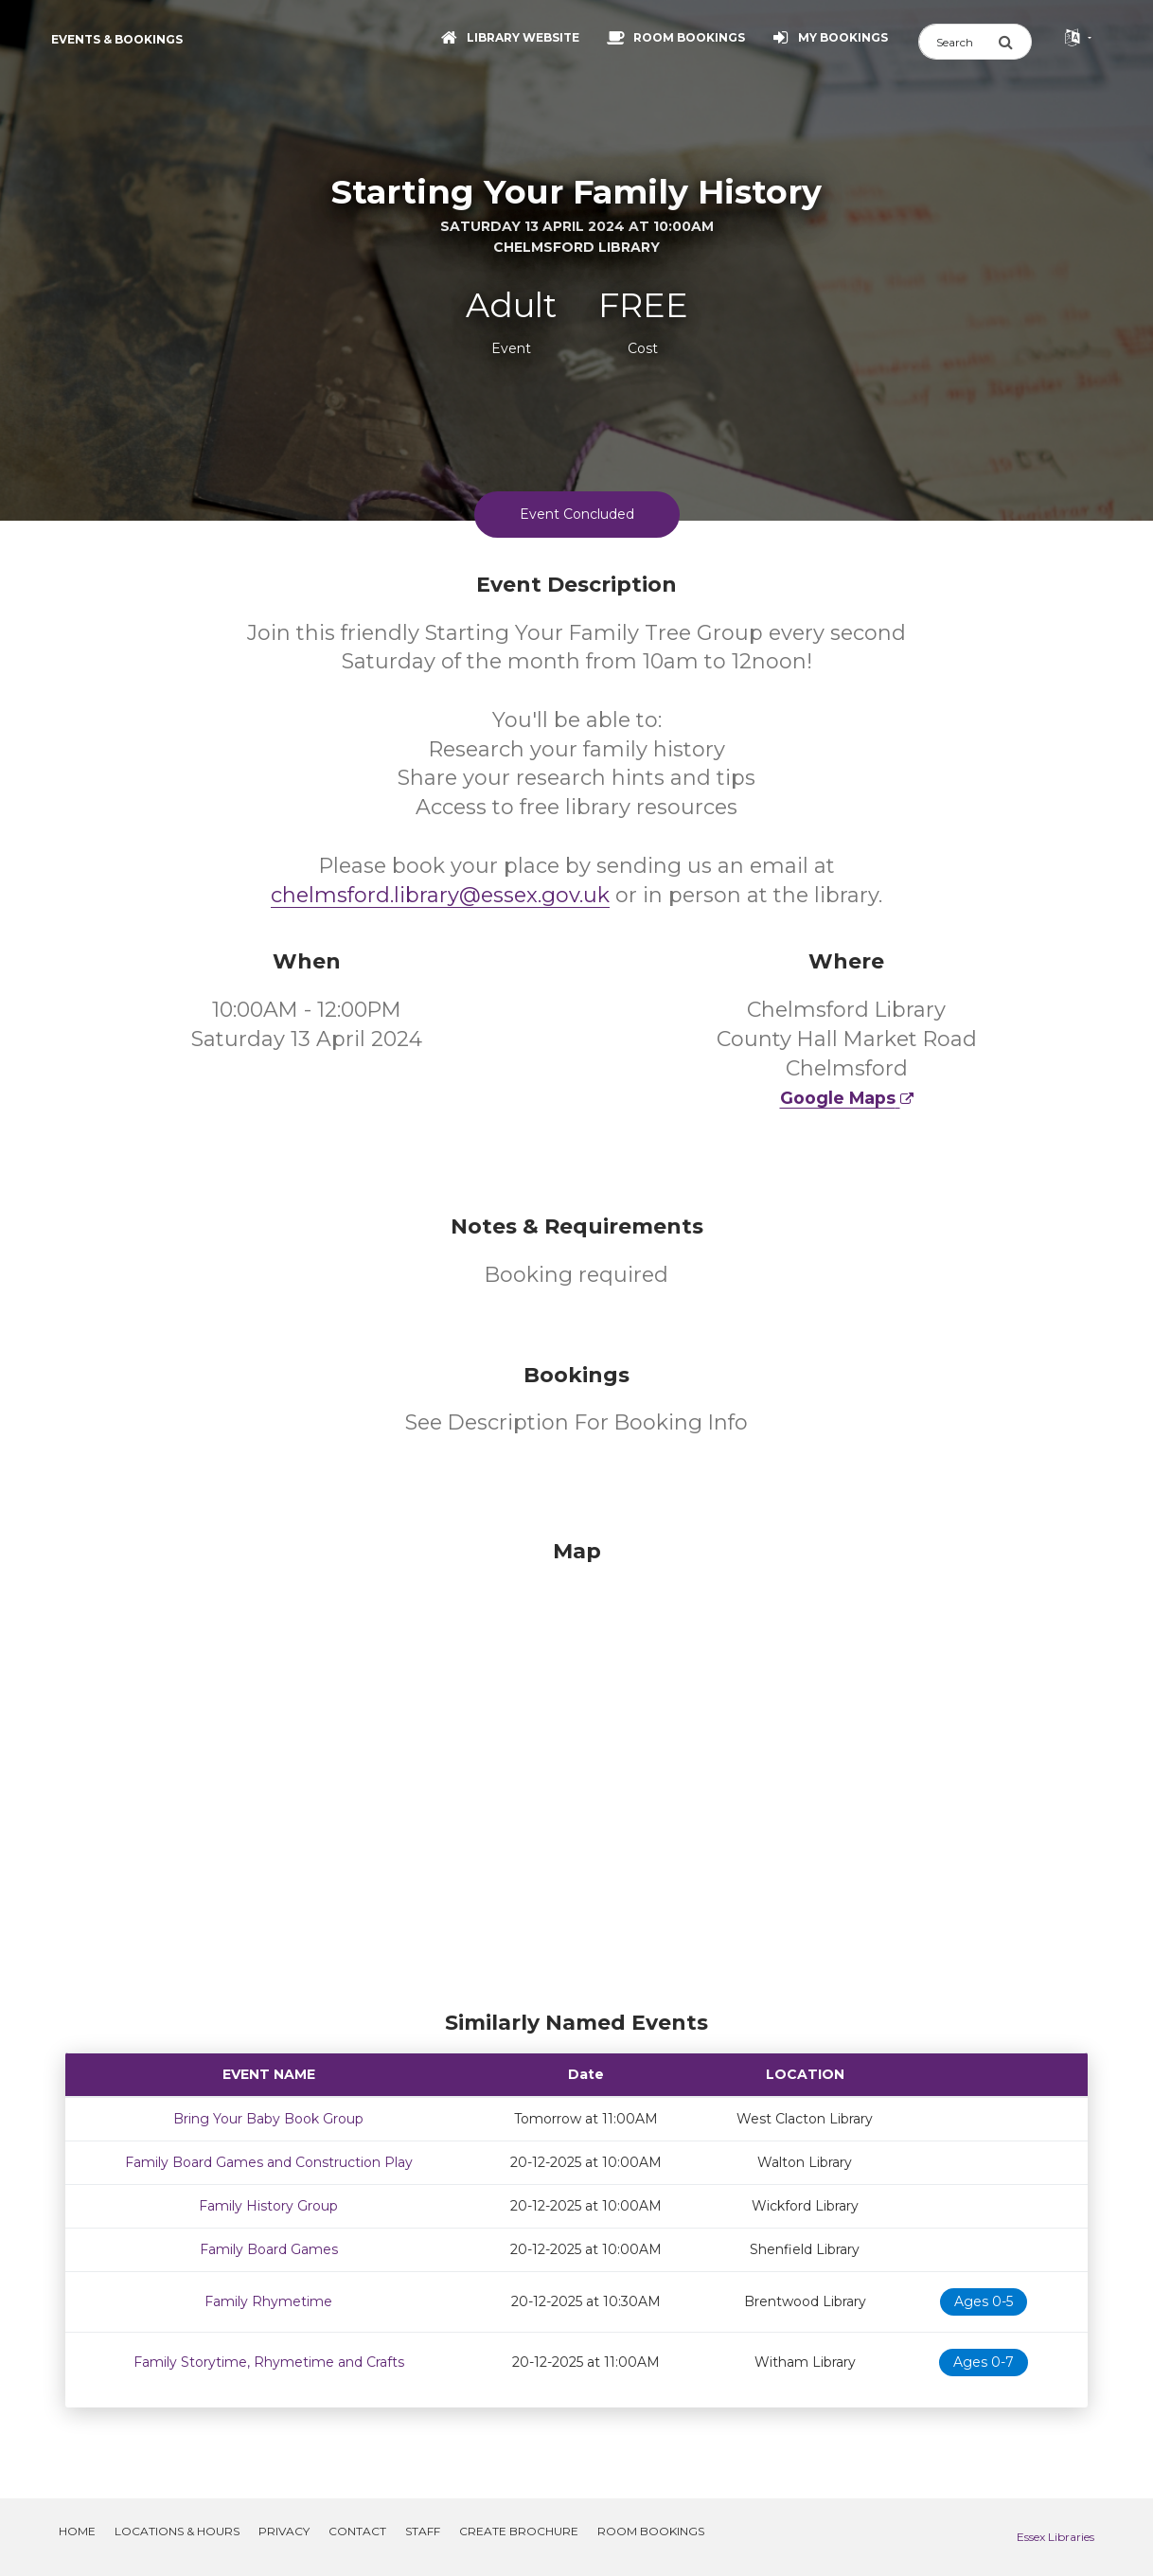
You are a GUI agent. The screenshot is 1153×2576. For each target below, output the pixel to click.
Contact (357, 2531)
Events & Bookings (117, 39)
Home (77, 2531)
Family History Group (268, 2205)
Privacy (284, 2531)
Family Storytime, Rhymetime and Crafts (268, 2362)
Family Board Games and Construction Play (269, 2162)
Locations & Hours (177, 2531)
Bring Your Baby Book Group (268, 2118)
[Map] (576, 1770)
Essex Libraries (1055, 2537)
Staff (422, 2531)
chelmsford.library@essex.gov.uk (440, 895)
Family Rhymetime (268, 2301)
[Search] (958, 42)
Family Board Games (269, 2249)
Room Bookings (650, 2531)
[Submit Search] (1015, 42)
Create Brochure (518, 2531)
